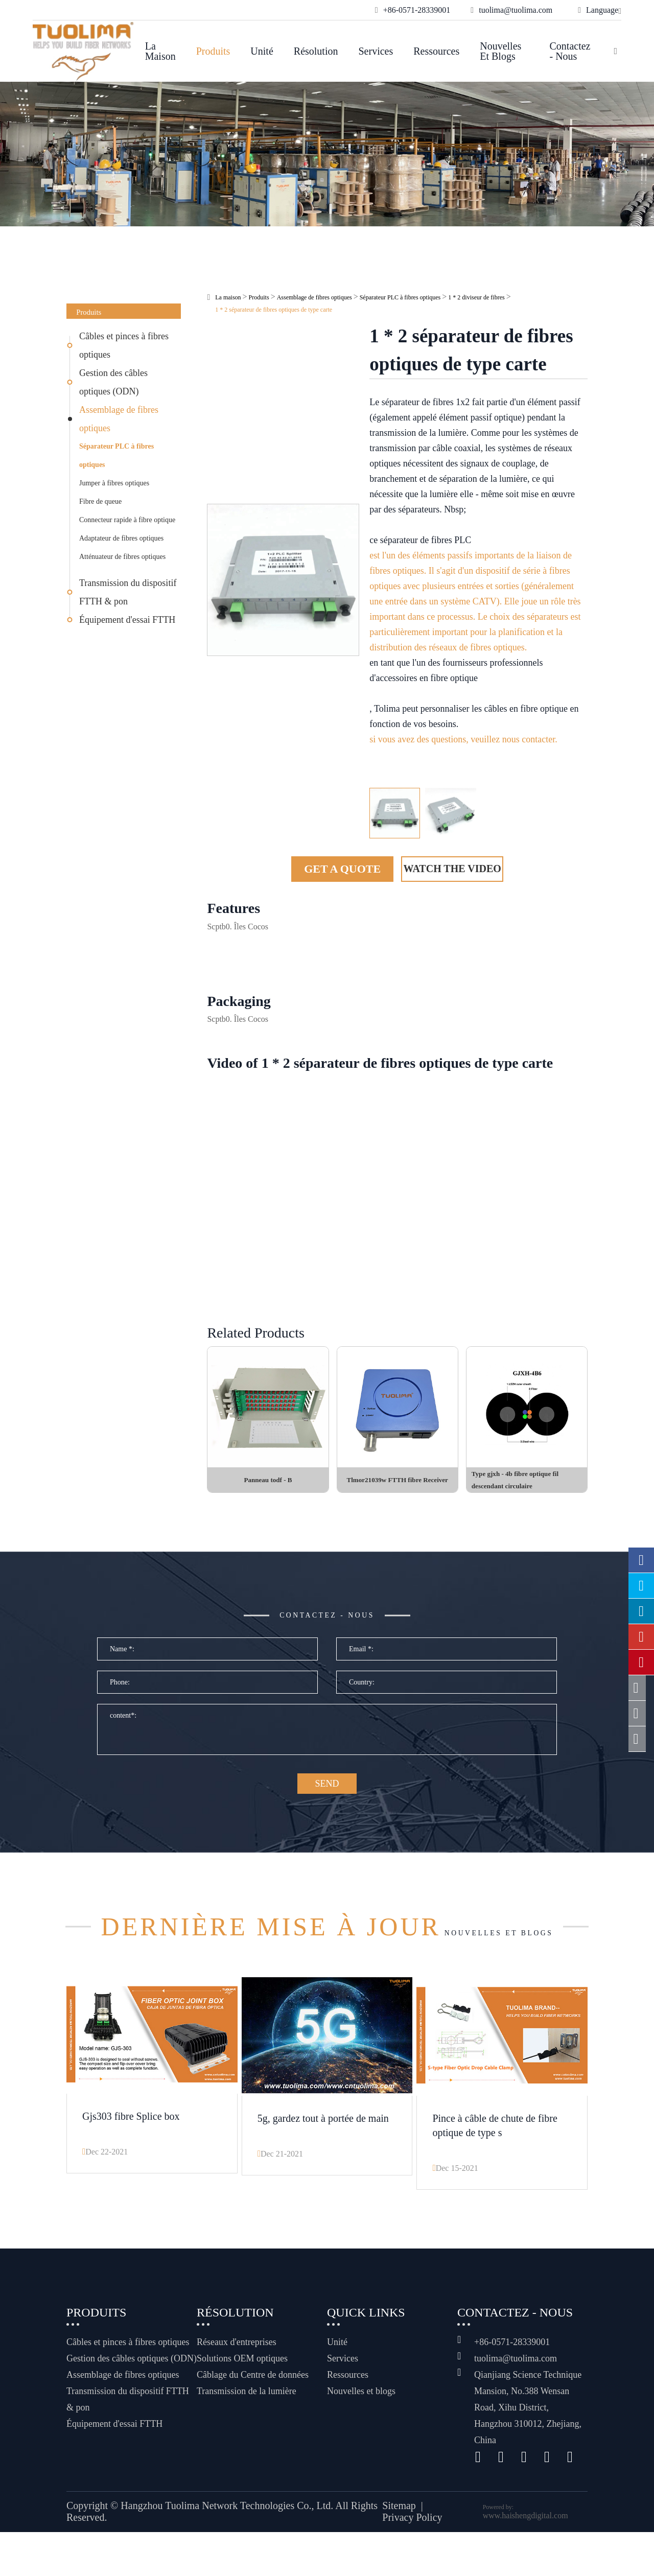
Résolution (316, 51)
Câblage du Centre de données (253, 2419)
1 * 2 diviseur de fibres (476, 297)
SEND (327, 1802)
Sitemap (399, 2550)
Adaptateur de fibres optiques (121, 538)
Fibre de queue (100, 501)
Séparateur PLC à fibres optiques (116, 455)
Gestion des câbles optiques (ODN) (113, 382)
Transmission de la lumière (246, 2435)
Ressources (436, 51)
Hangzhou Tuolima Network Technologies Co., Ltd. (227, 2550)
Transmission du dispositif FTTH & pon (127, 592)
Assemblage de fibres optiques (118, 419)
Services (375, 51)
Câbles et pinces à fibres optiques (124, 345)
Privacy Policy (412, 2561)
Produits (213, 51)
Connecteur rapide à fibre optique (127, 520)
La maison (160, 51)
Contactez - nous (569, 51)
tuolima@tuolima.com (515, 2402)
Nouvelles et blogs (500, 51)
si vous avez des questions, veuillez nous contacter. (463, 739)
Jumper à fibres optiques (114, 483)
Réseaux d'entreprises (236, 2386)
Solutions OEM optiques (242, 2402)
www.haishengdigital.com (525, 2559)
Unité (261, 51)
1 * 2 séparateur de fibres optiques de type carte (273, 309)
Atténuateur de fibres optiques (122, 556)
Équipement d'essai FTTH (127, 620)
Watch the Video (452, 868)
